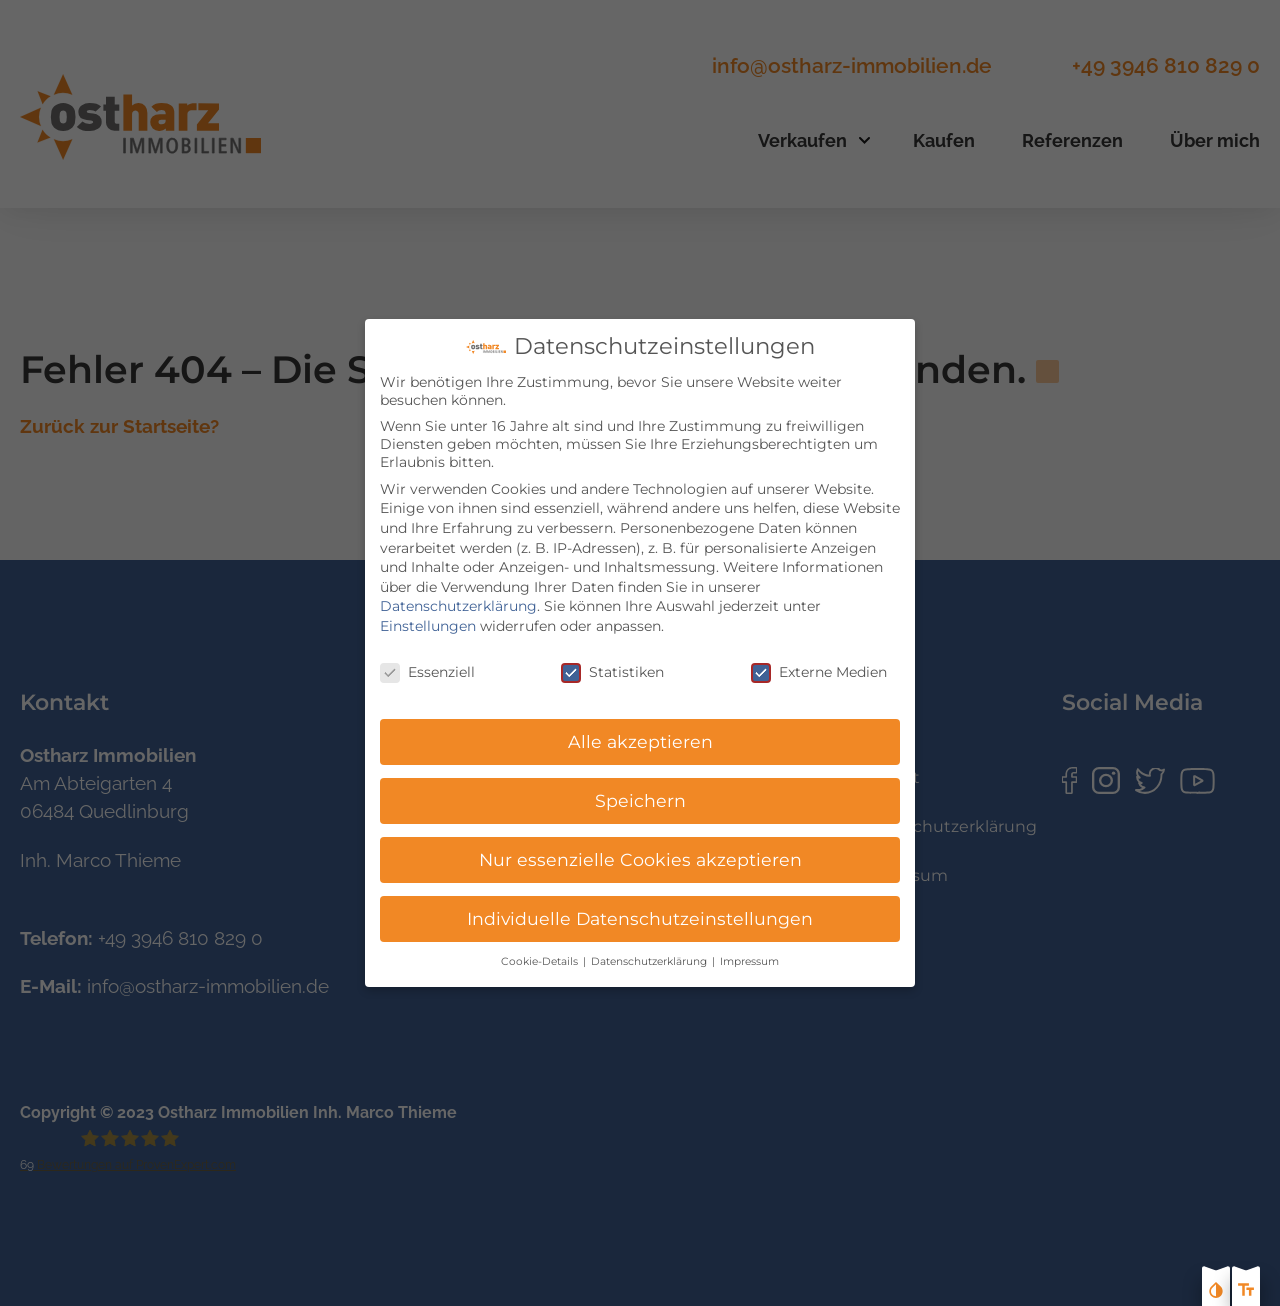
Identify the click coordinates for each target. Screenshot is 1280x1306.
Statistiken (612, 652)
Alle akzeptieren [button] (640, 722)
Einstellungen (428, 607)
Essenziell (427, 652)
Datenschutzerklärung (458, 587)
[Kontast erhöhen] (1216, 1292)
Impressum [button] (749, 942)
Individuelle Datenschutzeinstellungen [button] (640, 899)
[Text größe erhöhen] (1246, 1292)
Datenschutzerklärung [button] (650, 942)
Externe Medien (819, 652)
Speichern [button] (640, 781)
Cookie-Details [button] (541, 942)
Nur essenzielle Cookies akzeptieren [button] (640, 840)
